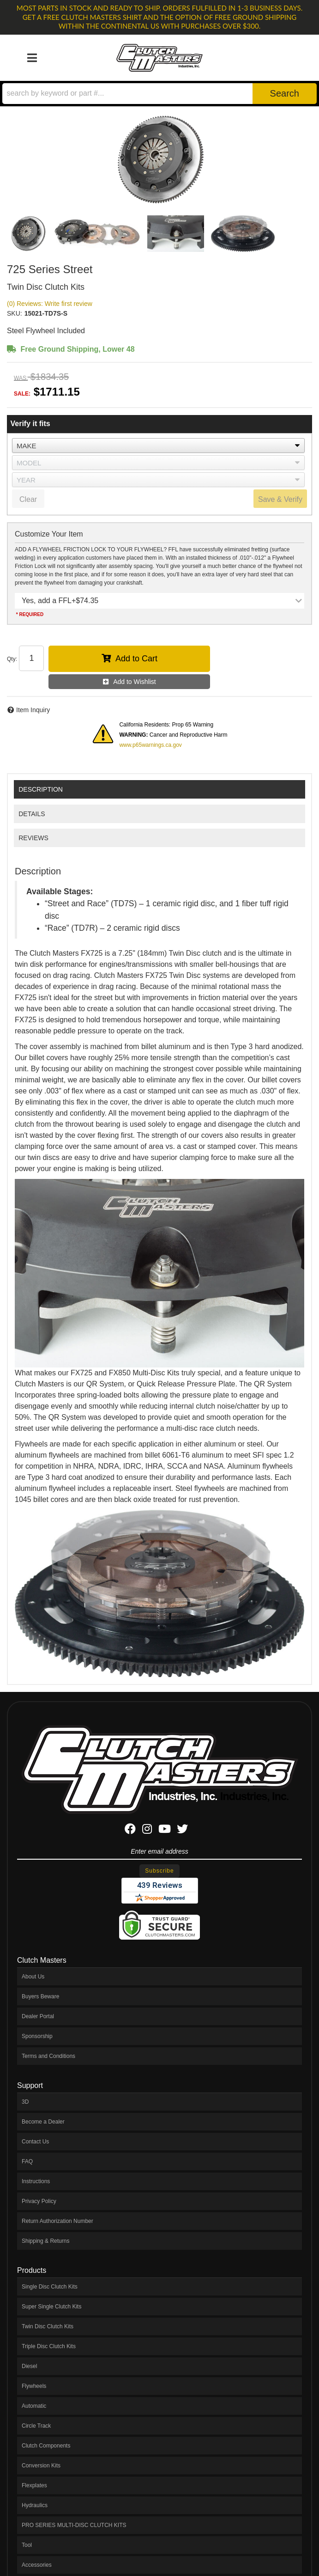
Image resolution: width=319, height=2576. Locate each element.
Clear (28, 499)
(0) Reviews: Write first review (49, 303)
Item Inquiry (33, 710)
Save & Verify (280, 499)
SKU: (14, 313)
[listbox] (158, 445)
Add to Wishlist (134, 681)
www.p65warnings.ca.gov (150, 745)
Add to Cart (136, 658)
